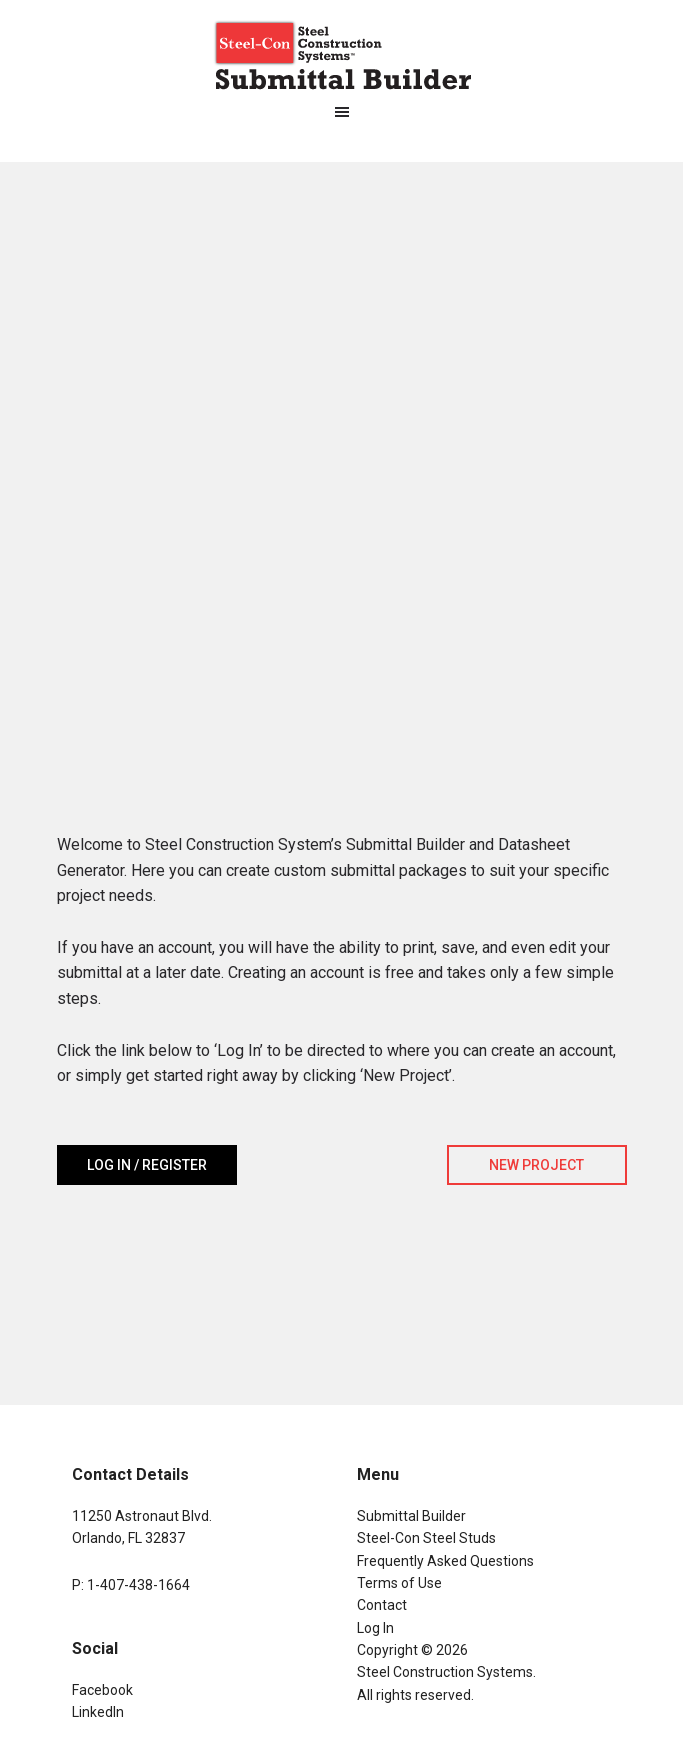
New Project (536, 1165)
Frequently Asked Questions (445, 1561)
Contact (382, 1605)
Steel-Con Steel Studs (426, 1538)
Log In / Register (147, 1165)
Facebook (102, 1690)
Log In (375, 1628)
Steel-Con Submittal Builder (342, 55)
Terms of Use (399, 1583)
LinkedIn (98, 1712)
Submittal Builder (411, 1516)
